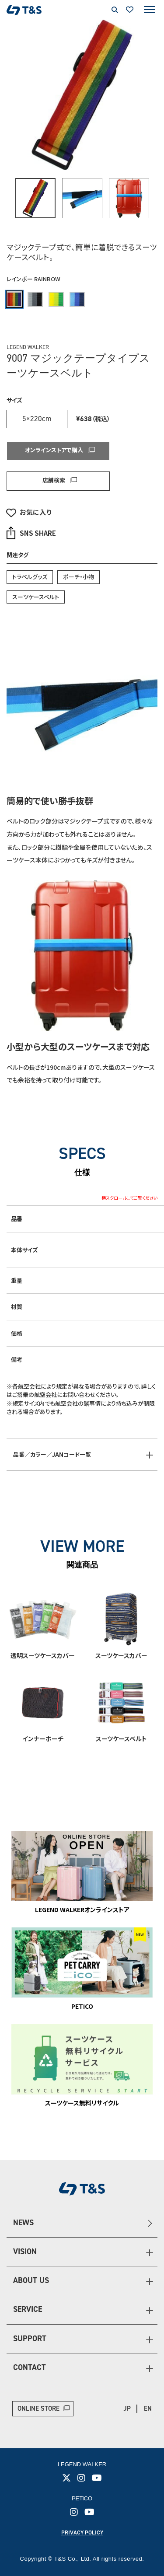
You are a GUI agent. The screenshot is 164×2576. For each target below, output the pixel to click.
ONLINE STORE (38, 2408)
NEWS (23, 2222)
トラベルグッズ (29, 576)
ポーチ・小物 (78, 576)
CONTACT (29, 2367)
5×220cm (37, 418)
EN (148, 2408)
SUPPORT (29, 2338)
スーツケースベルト (35, 597)
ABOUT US (31, 2280)
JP (127, 2408)
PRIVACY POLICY (82, 2532)
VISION (25, 2251)
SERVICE (27, 2309)
